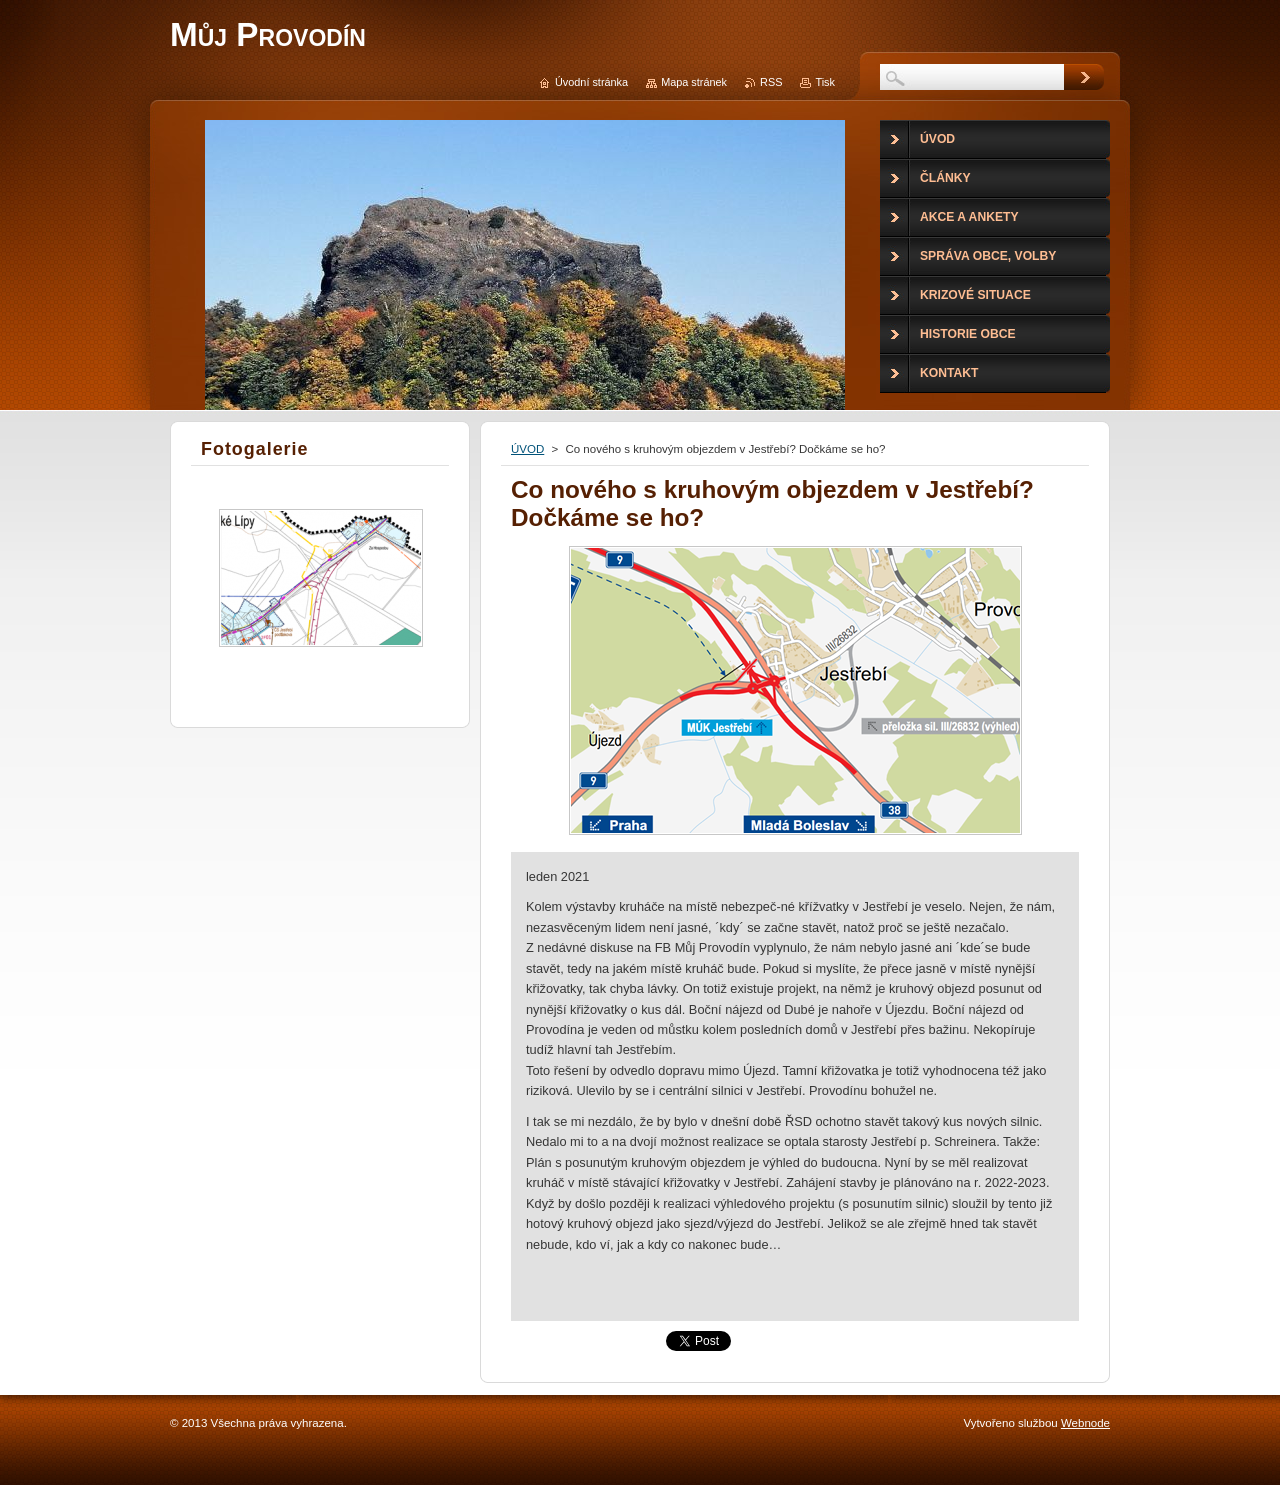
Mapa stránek (694, 82)
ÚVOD (527, 449)
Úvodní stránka (591, 82)
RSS (771, 82)
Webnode (1085, 1423)
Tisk (825, 82)
